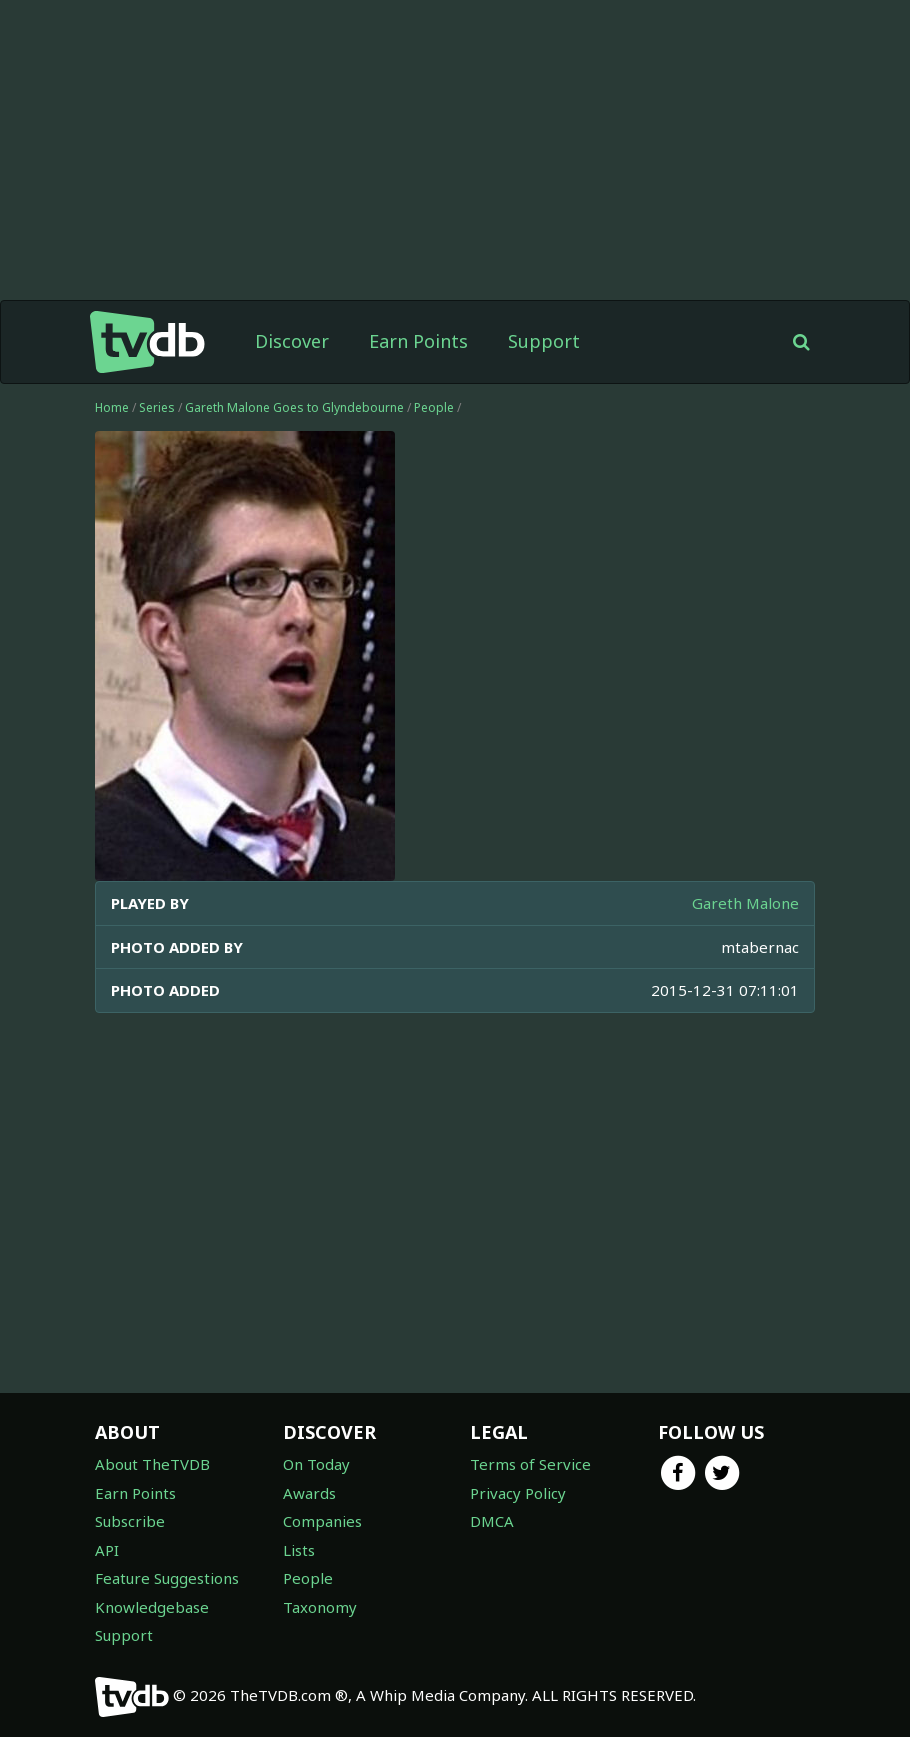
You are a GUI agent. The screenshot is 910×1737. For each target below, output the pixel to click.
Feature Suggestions (167, 1578)
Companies (322, 1521)
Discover (292, 341)
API (107, 1550)
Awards (309, 1493)
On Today (316, 1464)
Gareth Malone (745, 903)
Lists (299, 1550)
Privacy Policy (518, 1493)
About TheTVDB (152, 1464)
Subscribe (130, 1521)
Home (112, 407)
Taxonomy (320, 1607)
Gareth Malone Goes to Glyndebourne (294, 407)
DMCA (492, 1521)
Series (157, 407)
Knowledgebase (152, 1607)
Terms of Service (530, 1464)
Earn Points (418, 341)
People (434, 407)
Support (544, 341)
